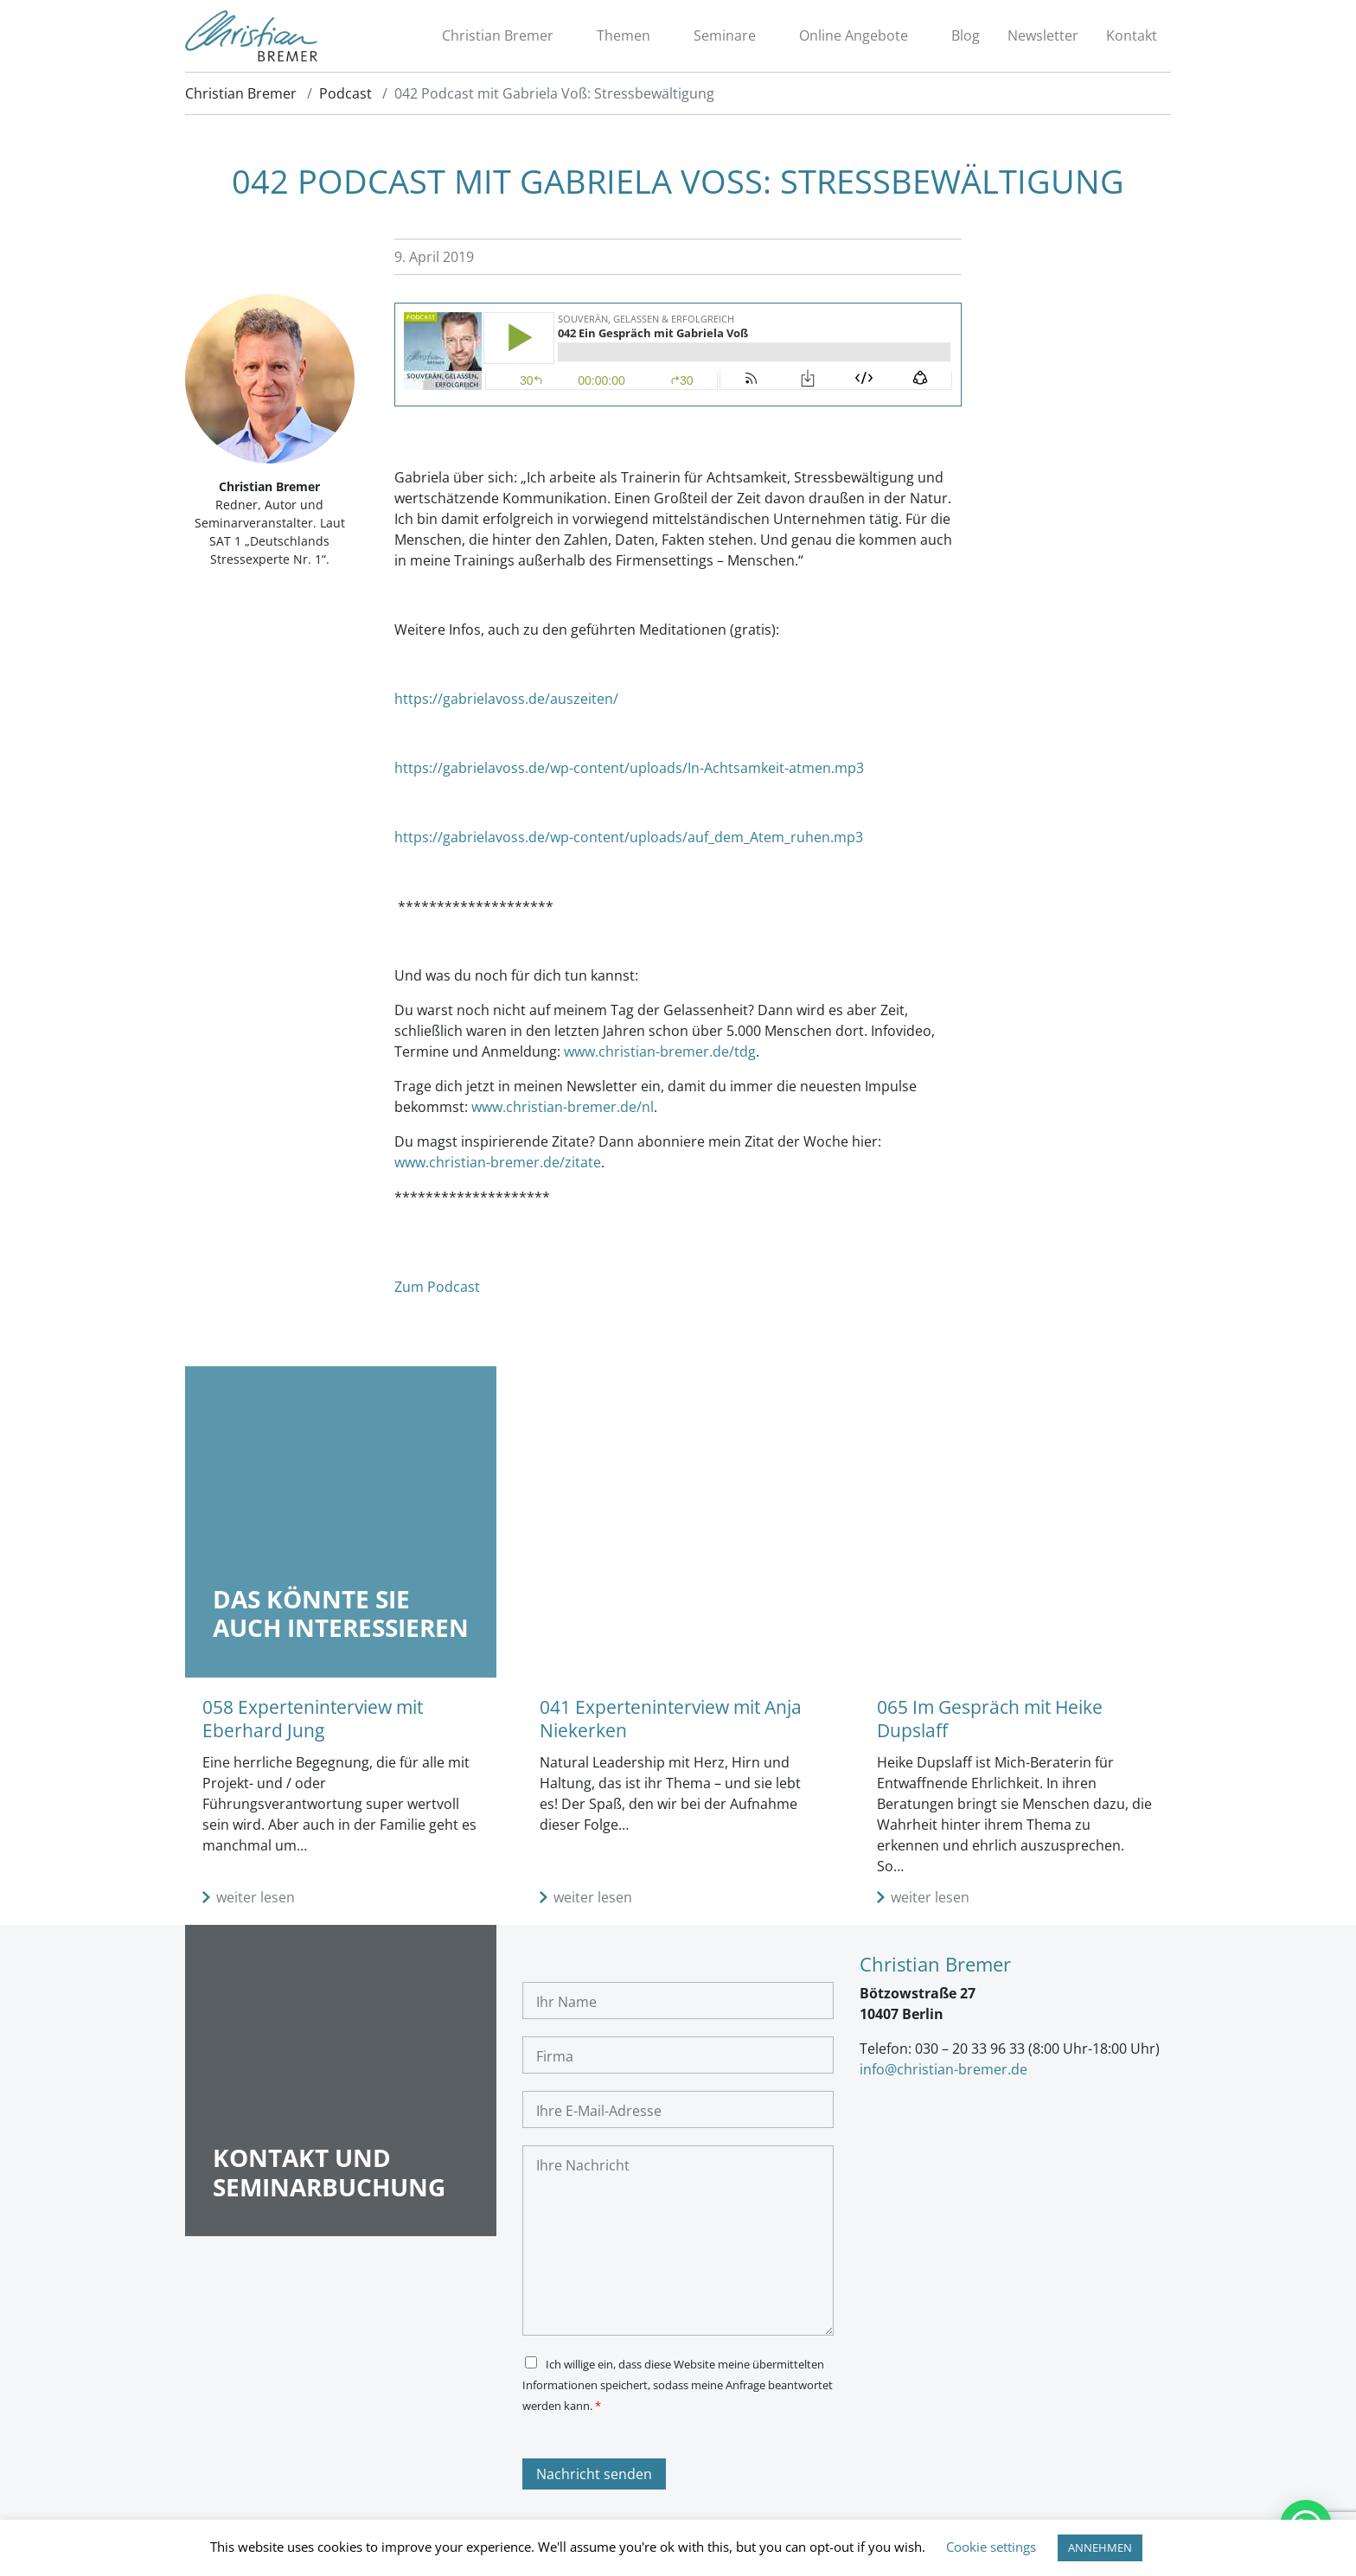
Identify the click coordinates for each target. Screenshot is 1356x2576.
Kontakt (1131, 37)
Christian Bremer (497, 37)
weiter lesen (255, 1900)
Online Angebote (853, 37)
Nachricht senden (594, 2477)
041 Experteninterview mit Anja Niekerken (671, 1721)
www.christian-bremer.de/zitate (497, 1164)
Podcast (345, 95)
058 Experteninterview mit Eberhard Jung (312, 1721)
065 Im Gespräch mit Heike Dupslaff (990, 1721)
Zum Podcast (437, 1289)
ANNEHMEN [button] (1100, 2547)
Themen (623, 37)
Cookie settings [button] (991, 2546)
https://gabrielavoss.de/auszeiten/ (506, 701)
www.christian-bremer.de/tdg (660, 1054)
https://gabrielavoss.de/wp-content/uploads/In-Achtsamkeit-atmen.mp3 (629, 770)
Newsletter (1042, 37)
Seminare (725, 37)
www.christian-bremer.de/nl (562, 1109)
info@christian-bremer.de (943, 2071)
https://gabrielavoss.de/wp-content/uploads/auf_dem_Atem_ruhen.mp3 (628, 839)
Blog (965, 37)
